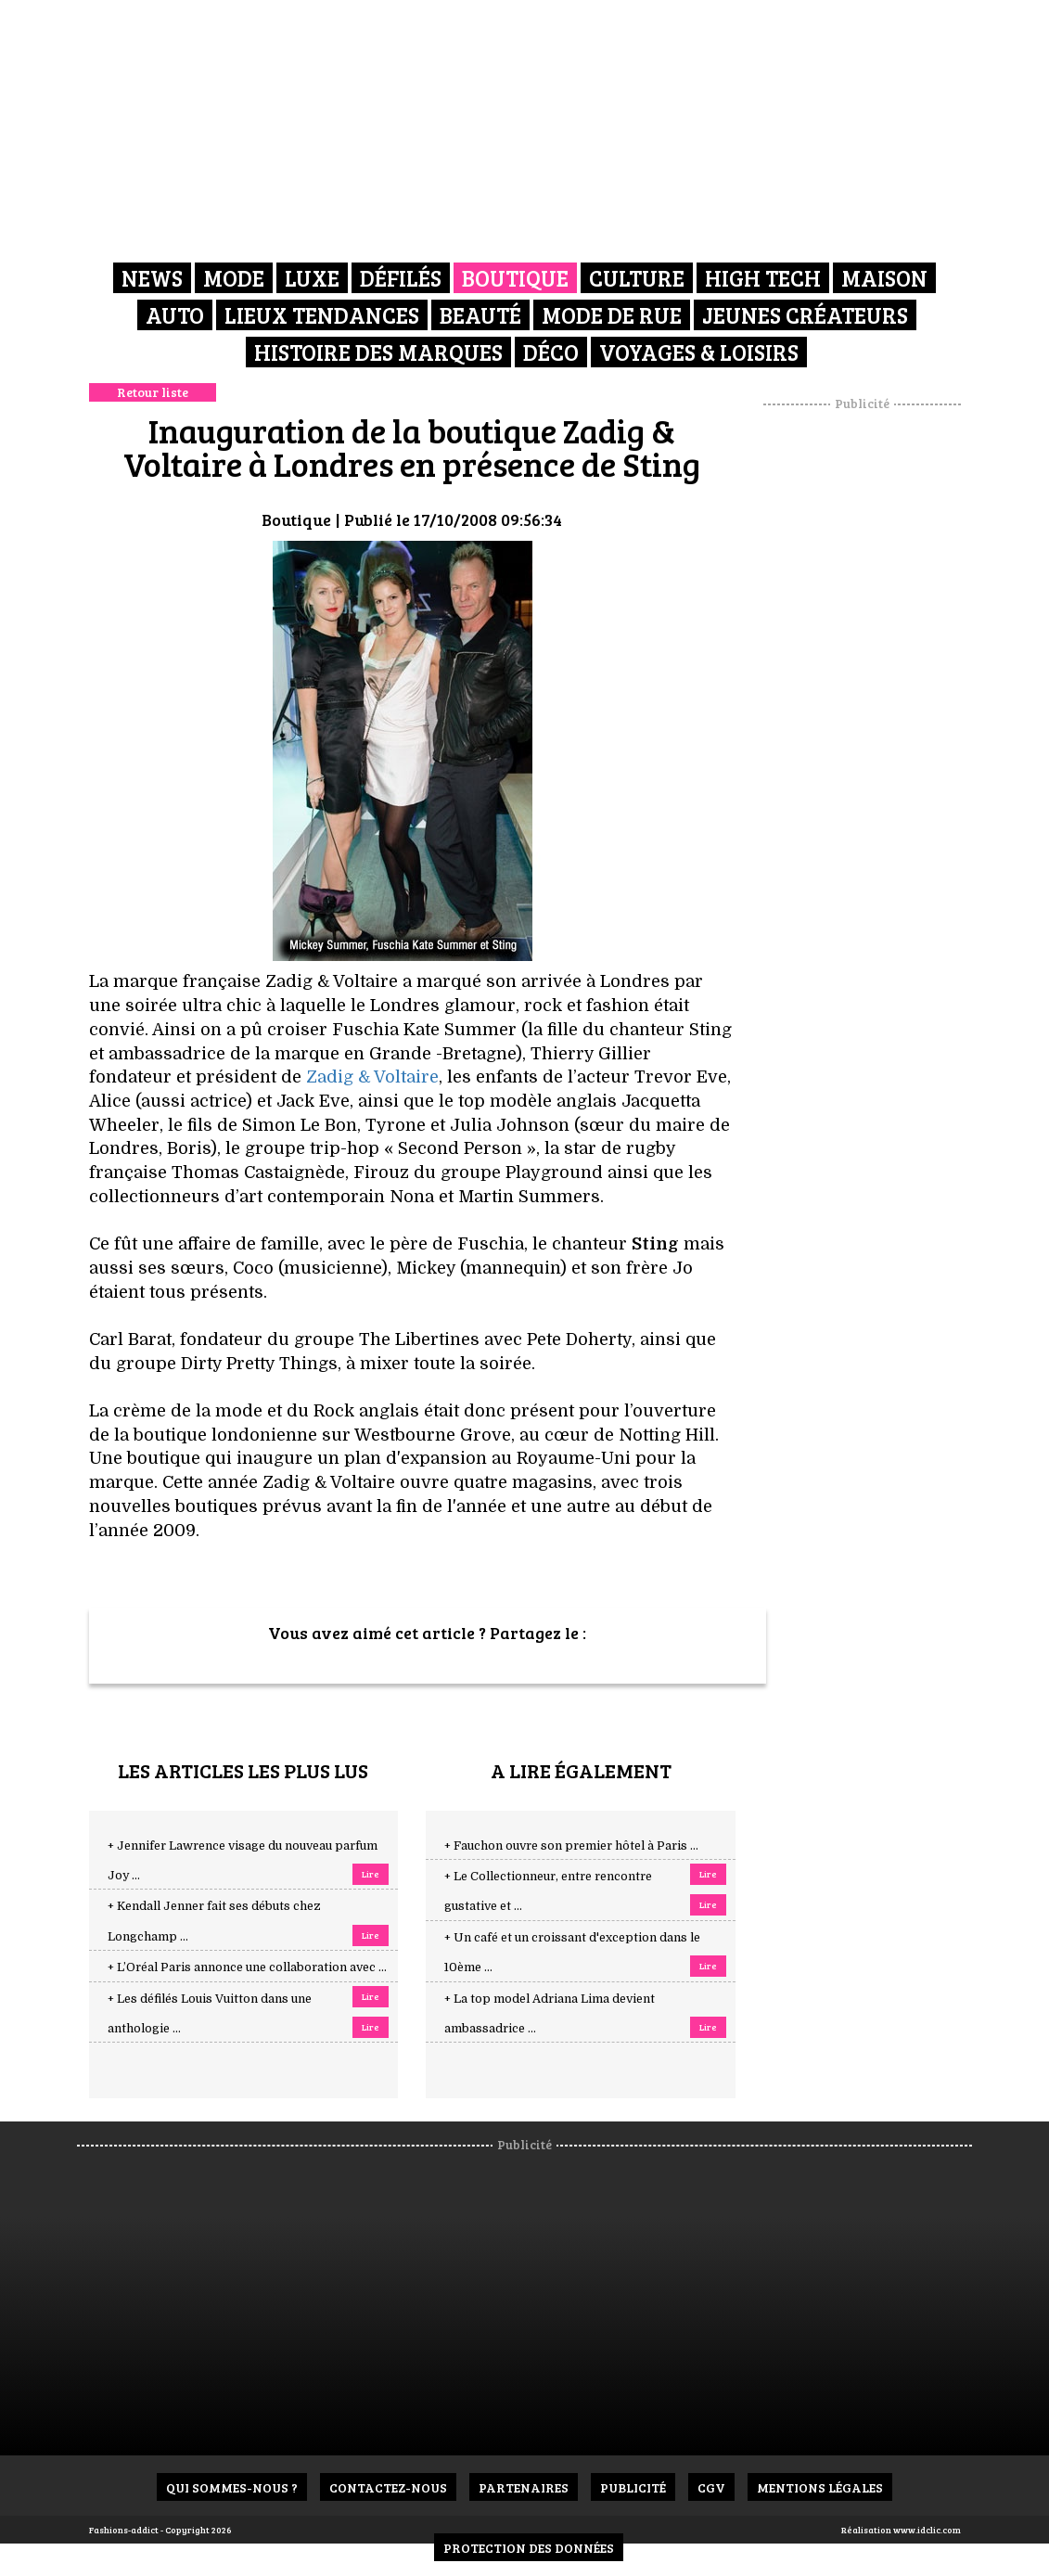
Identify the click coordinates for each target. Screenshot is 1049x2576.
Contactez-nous (388, 2487)
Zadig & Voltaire (372, 1077)
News (152, 278)
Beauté (480, 315)
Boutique (515, 278)
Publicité (633, 2487)
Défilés (400, 278)
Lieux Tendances (321, 315)
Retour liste (152, 392)
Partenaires (524, 2487)
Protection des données (528, 2548)
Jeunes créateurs (805, 315)
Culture (636, 278)
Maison (884, 278)
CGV (711, 2487)
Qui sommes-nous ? (232, 2487)
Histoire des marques (378, 352)
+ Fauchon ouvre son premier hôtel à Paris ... (571, 1845)
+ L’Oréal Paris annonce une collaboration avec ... (247, 1967)
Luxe (312, 278)
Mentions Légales (820, 2487)
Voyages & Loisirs (699, 352)
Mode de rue (612, 315)
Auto (175, 315)
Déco (551, 352)
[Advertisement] (884, 691)
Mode (233, 278)
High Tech (763, 278)
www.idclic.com (927, 2529)
